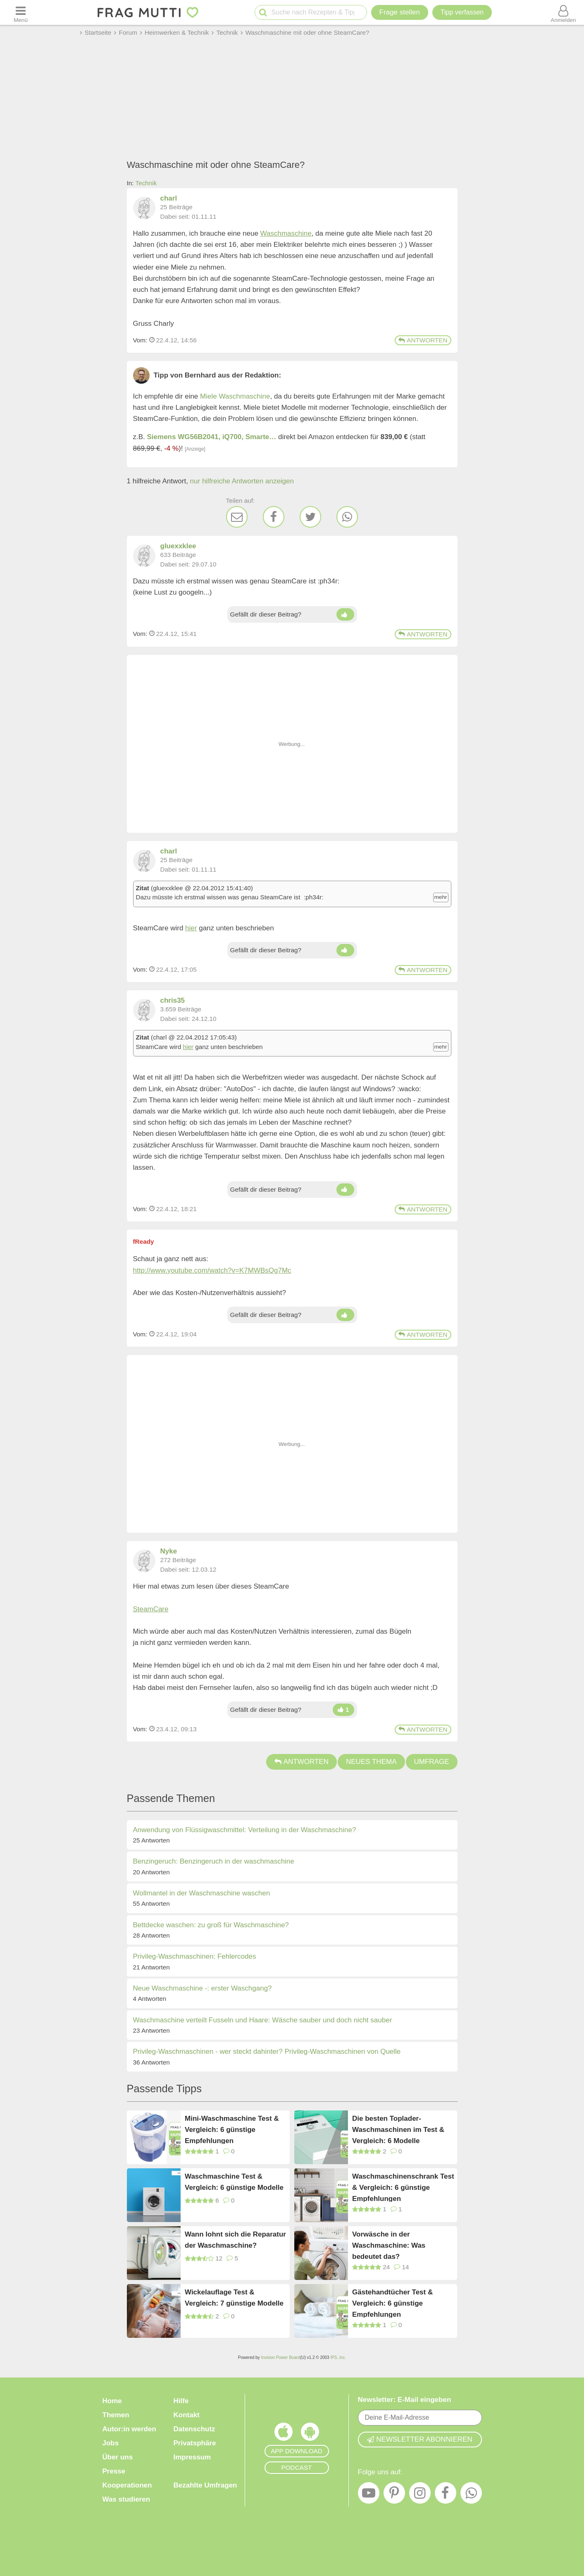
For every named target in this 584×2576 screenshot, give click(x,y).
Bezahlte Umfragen (205, 2485)
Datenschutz (194, 2429)
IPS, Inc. (338, 2357)
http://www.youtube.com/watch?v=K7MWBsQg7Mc (212, 1270)
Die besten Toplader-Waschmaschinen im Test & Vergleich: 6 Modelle (398, 2129)
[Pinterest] (394, 2495)
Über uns (117, 2457)
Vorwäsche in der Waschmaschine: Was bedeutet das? (388, 2245)
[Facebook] (273, 517)
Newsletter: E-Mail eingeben (404, 2400)
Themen (115, 2415)
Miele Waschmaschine (235, 396)
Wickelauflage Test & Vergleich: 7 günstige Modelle (234, 2297)
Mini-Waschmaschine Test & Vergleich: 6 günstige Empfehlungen (232, 2129)
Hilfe (181, 2401)
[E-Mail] (237, 517)
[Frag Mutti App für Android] (310, 2434)
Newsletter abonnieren (419, 2439)
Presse (114, 2471)
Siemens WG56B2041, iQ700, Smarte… (212, 437)
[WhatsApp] (347, 517)
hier (191, 928)
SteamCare (151, 1609)
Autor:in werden (129, 2429)
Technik (146, 182)
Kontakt (187, 2415)
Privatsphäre (195, 2443)
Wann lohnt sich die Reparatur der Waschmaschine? (235, 2239)
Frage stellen (399, 12)
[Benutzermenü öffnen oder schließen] (563, 12)
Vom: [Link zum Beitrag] (140, 340)
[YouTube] (368, 2495)
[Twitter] (310, 517)
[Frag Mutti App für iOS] (283, 2434)
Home (112, 2401)
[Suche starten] (263, 12)
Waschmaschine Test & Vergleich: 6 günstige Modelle (234, 2181)
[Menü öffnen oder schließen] (20, 12)
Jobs (110, 2443)
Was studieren (126, 2499)
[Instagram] (420, 2495)
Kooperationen (127, 2485)
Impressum (192, 2457)
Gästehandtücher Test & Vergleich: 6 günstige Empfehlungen (392, 2303)
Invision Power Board (280, 2357)
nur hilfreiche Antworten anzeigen (242, 481)
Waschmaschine (286, 233)
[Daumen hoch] (345, 614)
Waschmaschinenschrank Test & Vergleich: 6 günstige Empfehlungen (403, 2187)
